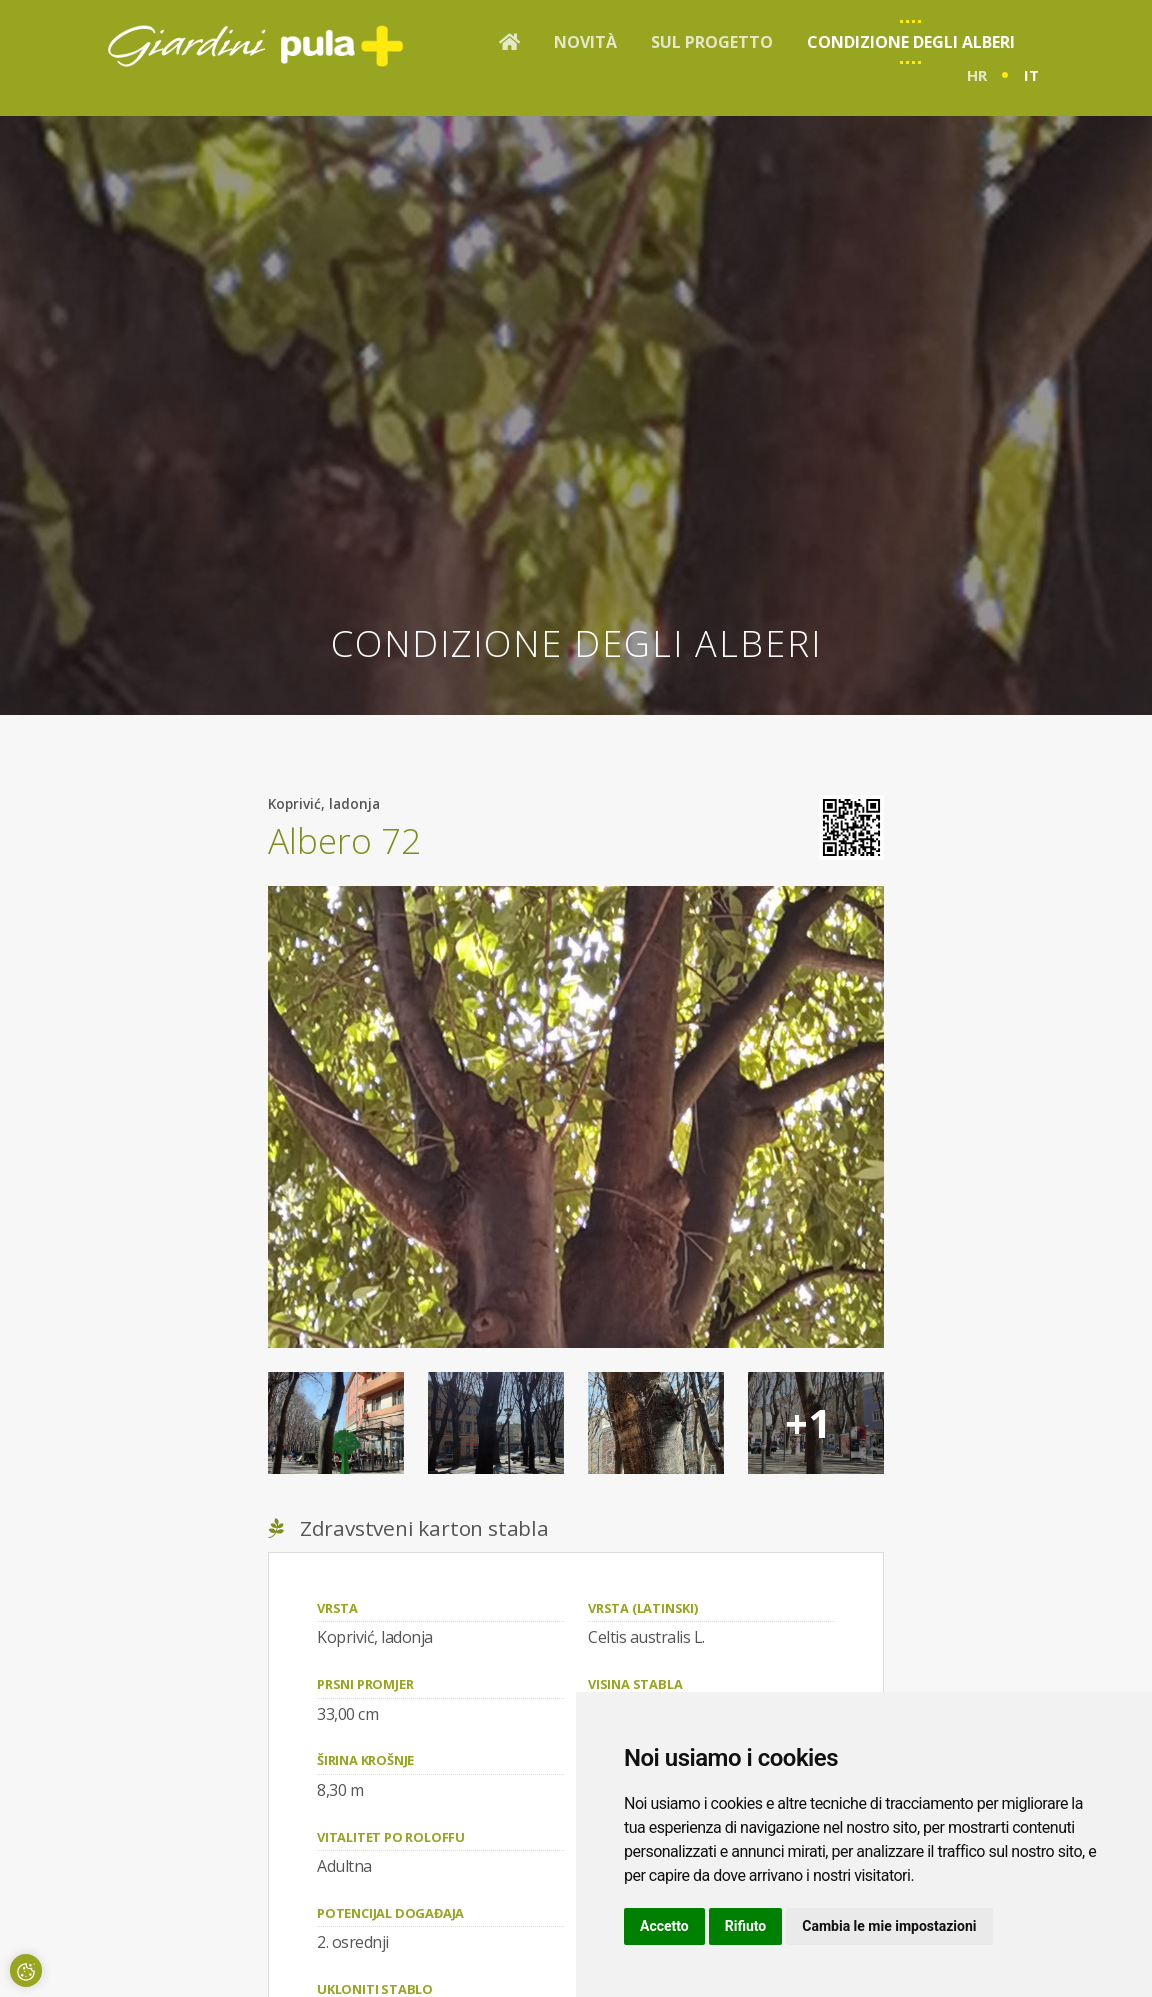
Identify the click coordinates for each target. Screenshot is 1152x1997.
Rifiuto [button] (746, 1926)
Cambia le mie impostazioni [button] (889, 1926)
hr (977, 75)
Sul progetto (712, 42)
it (1031, 75)
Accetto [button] (664, 1926)
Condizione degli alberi (911, 42)
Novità (585, 42)
